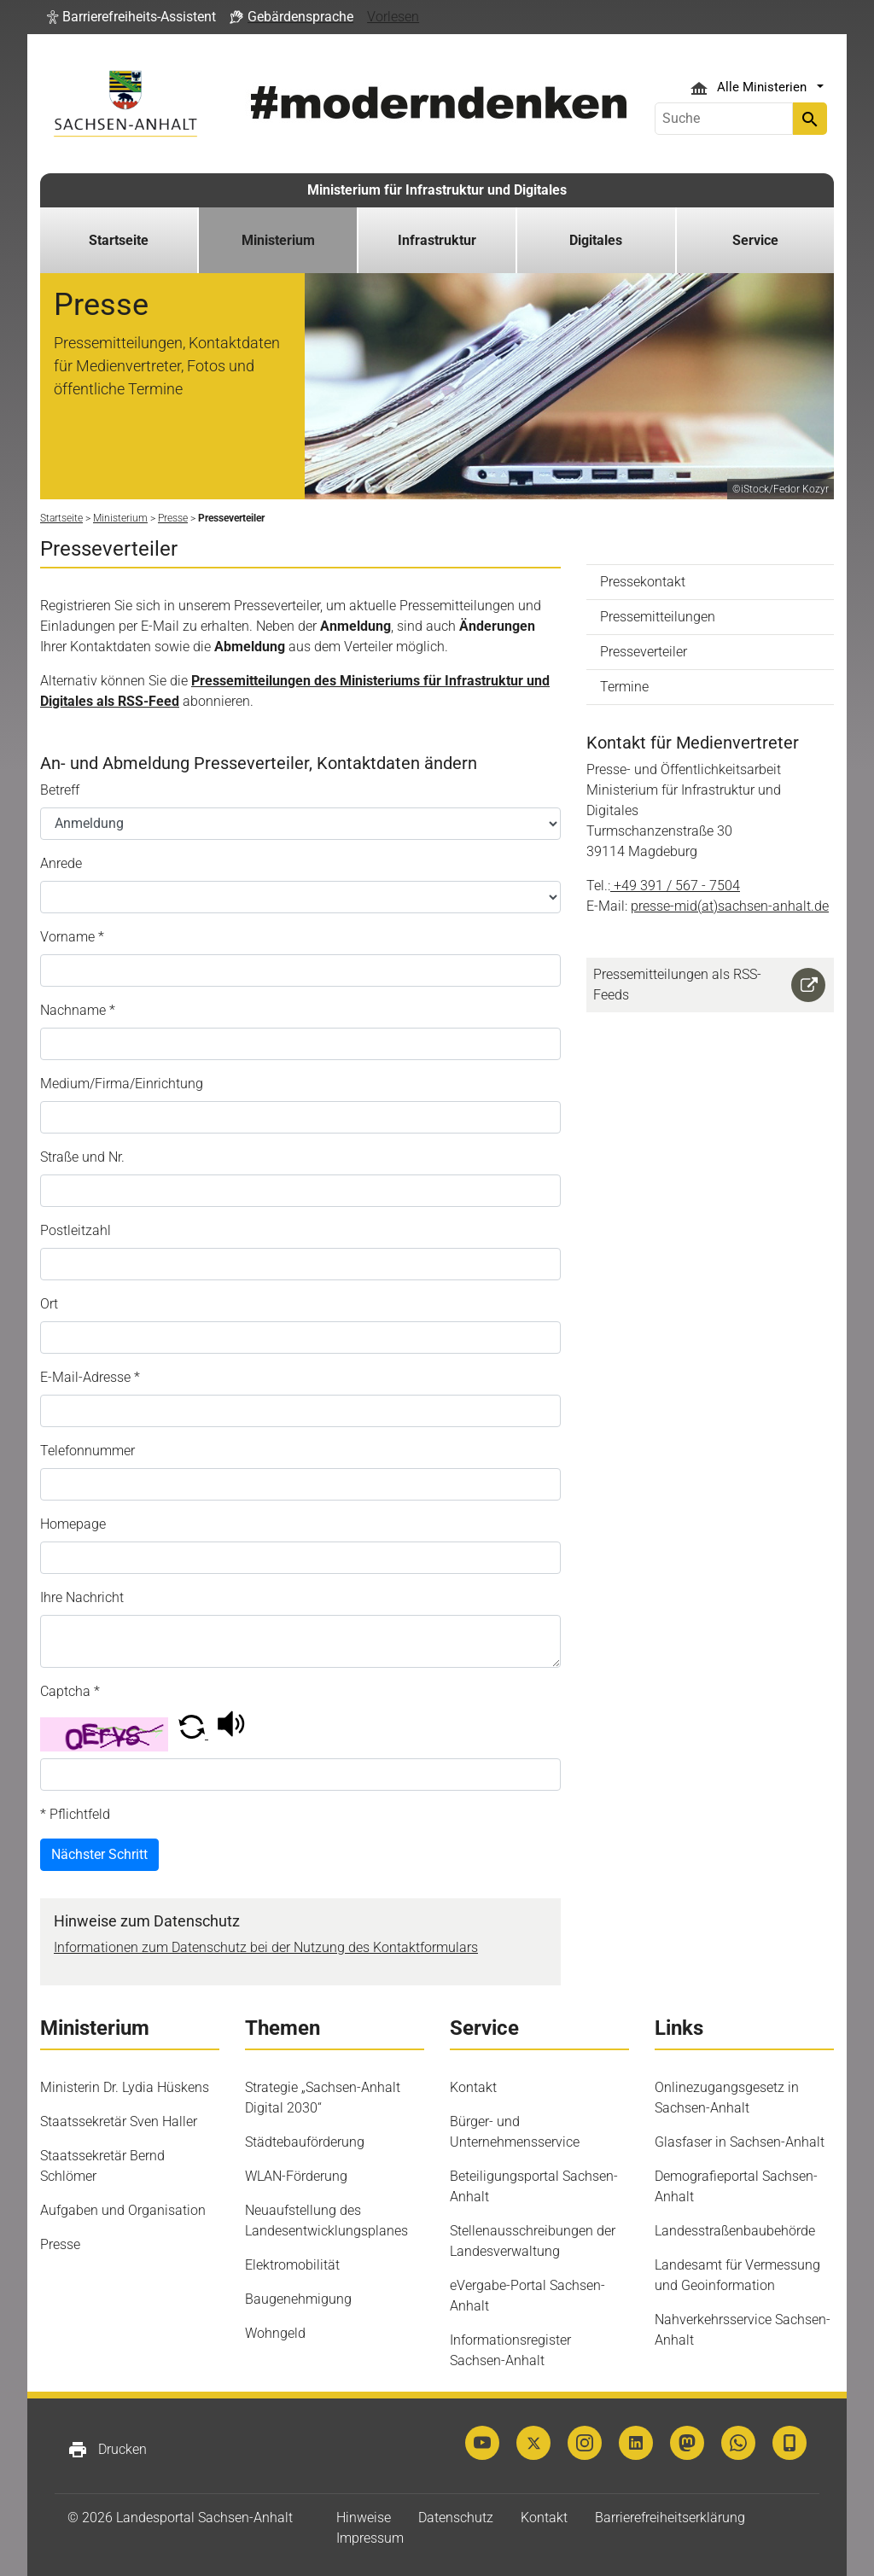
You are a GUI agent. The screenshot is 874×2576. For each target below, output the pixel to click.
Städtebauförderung (304, 2142)
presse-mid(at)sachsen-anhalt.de (730, 906)
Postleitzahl (75, 1230)
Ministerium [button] (278, 240)
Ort (49, 1304)
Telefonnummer (87, 1450)
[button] (131, 17)
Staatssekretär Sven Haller (118, 2121)
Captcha (70, 1691)
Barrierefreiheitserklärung (670, 2517)
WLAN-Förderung (296, 2176)
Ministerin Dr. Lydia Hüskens (124, 2087)
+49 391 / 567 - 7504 (677, 885)
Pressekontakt (642, 582)
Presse (60, 2244)
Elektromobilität (292, 2265)
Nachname (77, 1010)
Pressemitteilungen (657, 617)
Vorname (72, 937)
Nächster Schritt (99, 1854)
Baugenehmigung (298, 2299)
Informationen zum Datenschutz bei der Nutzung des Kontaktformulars (266, 1947)
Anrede (61, 863)
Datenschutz (455, 2517)
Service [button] (755, 240)
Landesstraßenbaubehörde (735, 2231)
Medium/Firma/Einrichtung (121, 1083)
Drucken (107, 2449)
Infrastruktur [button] (437, 240)
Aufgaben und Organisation (123, 2210)
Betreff (59, 790)
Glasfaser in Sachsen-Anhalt (739, 2142)
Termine (624, 687)
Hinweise (363, 2517)
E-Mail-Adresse (90, 1377)
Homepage (73, 1524)
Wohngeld (275, 2333)
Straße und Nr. (82, 1157)
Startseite (119, 240)
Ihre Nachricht (82, 1597)
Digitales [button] (595, 240)
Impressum (370, 2538)
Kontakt (473, 2087)
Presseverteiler (643, 652)
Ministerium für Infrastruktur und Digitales (437, 190)
